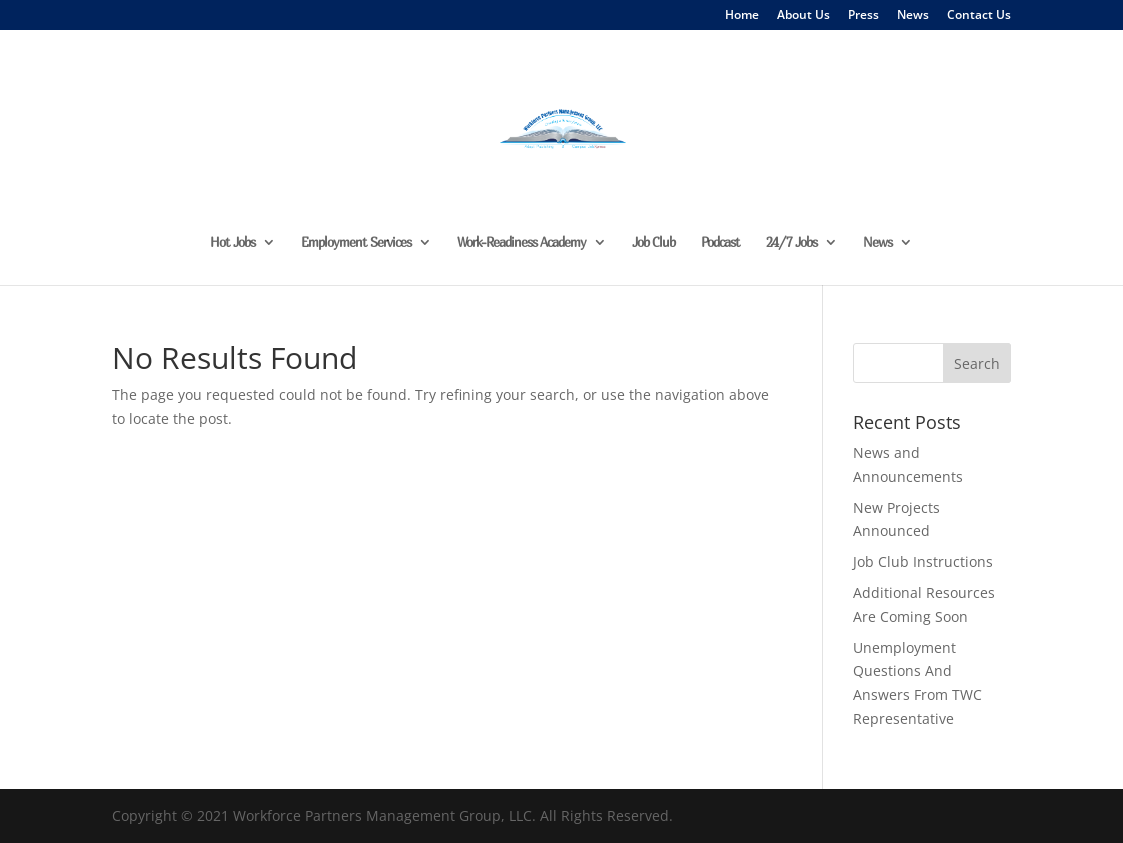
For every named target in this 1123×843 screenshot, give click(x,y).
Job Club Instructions (923, 561)
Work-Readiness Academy (521, 242)
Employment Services (356, 242)
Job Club (653, 242)
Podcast (720, 242)
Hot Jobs (232, 242)
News (913, 16)
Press (863, 16)
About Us (803, 16)
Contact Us (979, 16)
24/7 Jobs (791, 242)
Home (742, 16)
